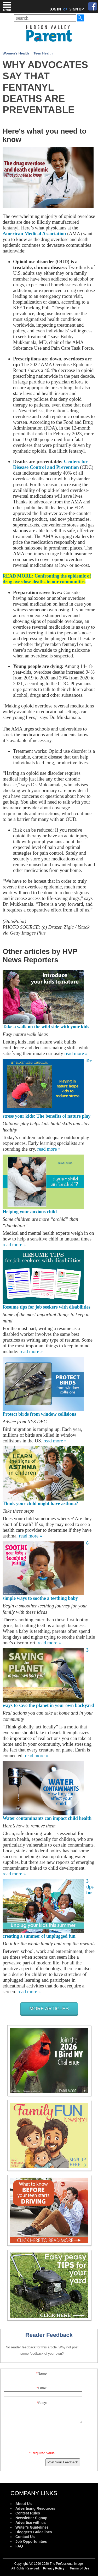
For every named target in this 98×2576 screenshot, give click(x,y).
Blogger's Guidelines (33, 2532)
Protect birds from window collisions (39, 1414)
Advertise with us (30, 2522)
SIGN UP (77, 9)
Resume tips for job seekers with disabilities (46, 1307)
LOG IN (55, 9)
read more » (76, 1053)
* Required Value (42, 2453)
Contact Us (25, 2537)
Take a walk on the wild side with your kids (46, 1026)
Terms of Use (79, 2568)
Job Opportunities (31, 2541)
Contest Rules (27, 2513)
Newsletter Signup (31, 2518)
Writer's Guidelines (32, 2527)
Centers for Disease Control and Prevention (50, 464)
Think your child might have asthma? (40, 1503)
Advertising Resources (35, 2508)
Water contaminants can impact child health (47, 1818)
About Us (23, 2504)
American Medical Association (34, 233)
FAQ (19, 2546)
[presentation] (43, 2438)
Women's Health (16, 53)
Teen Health (43, 53)
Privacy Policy (53, 2568)
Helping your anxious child (30, 1211)
